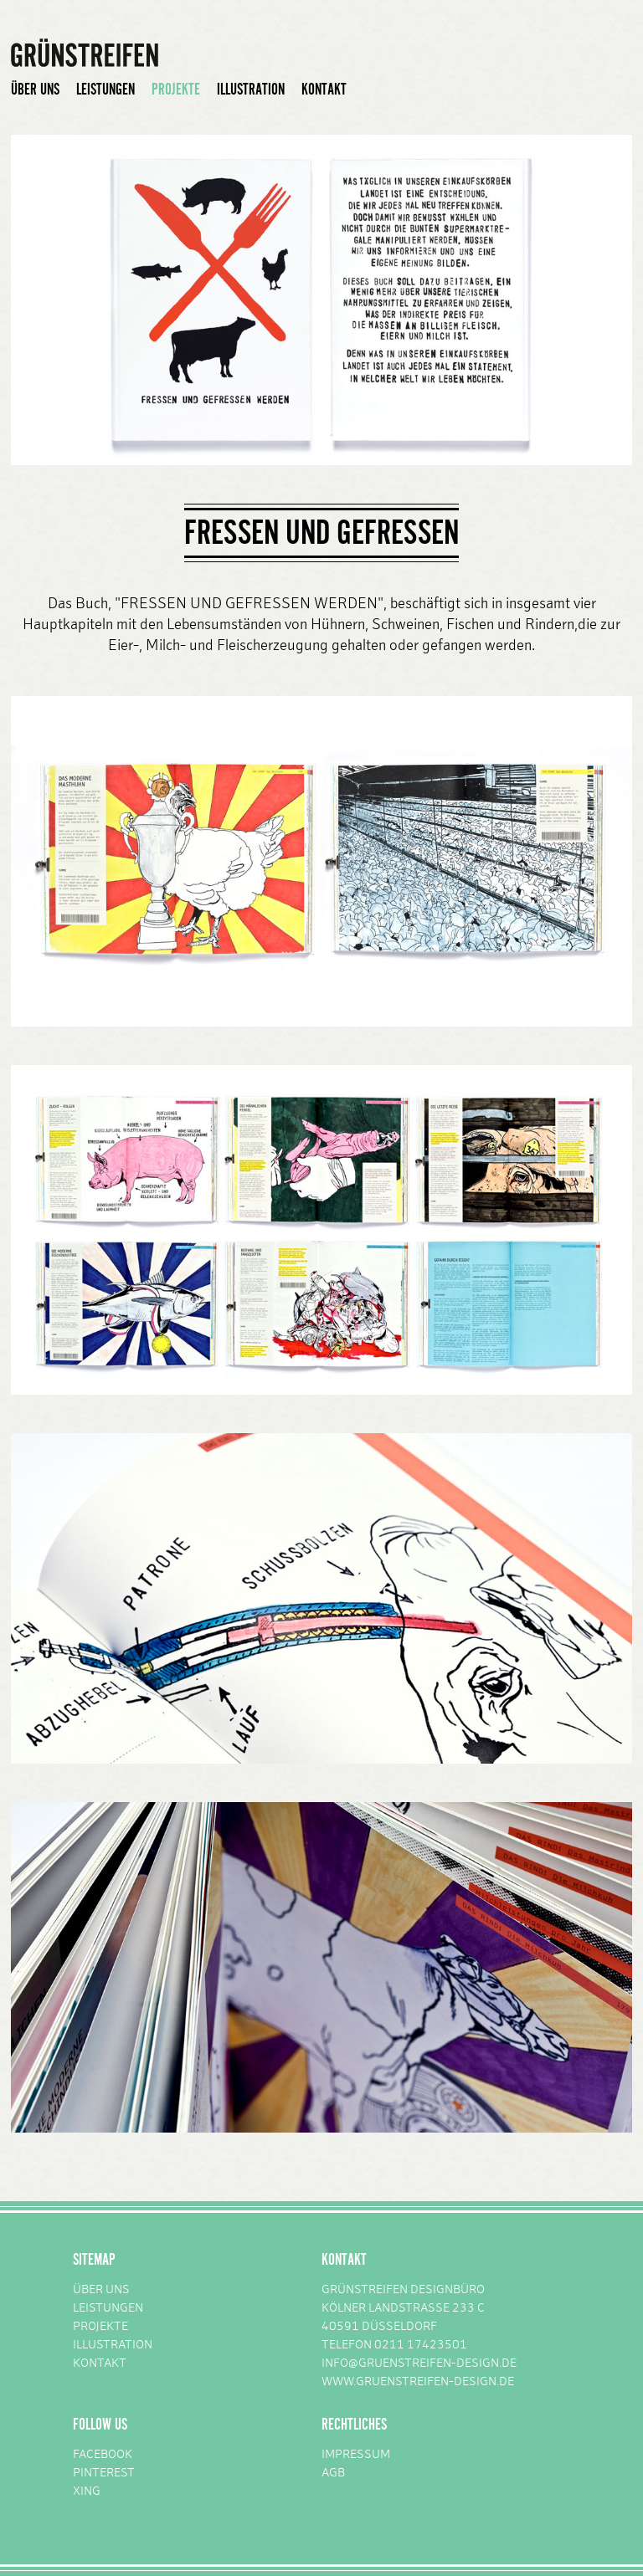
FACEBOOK (102, 2455)
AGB (333, 2473)
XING (86, 2492)
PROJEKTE (176, 89)
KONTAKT (324, 89)
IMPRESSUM (356, 2455)
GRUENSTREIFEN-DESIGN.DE (435, 2382)
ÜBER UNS (35, 89)
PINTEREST (104, 2473)
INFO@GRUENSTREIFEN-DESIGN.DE (419, 2364)
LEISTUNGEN (105, 89)
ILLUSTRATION (251, 89)
